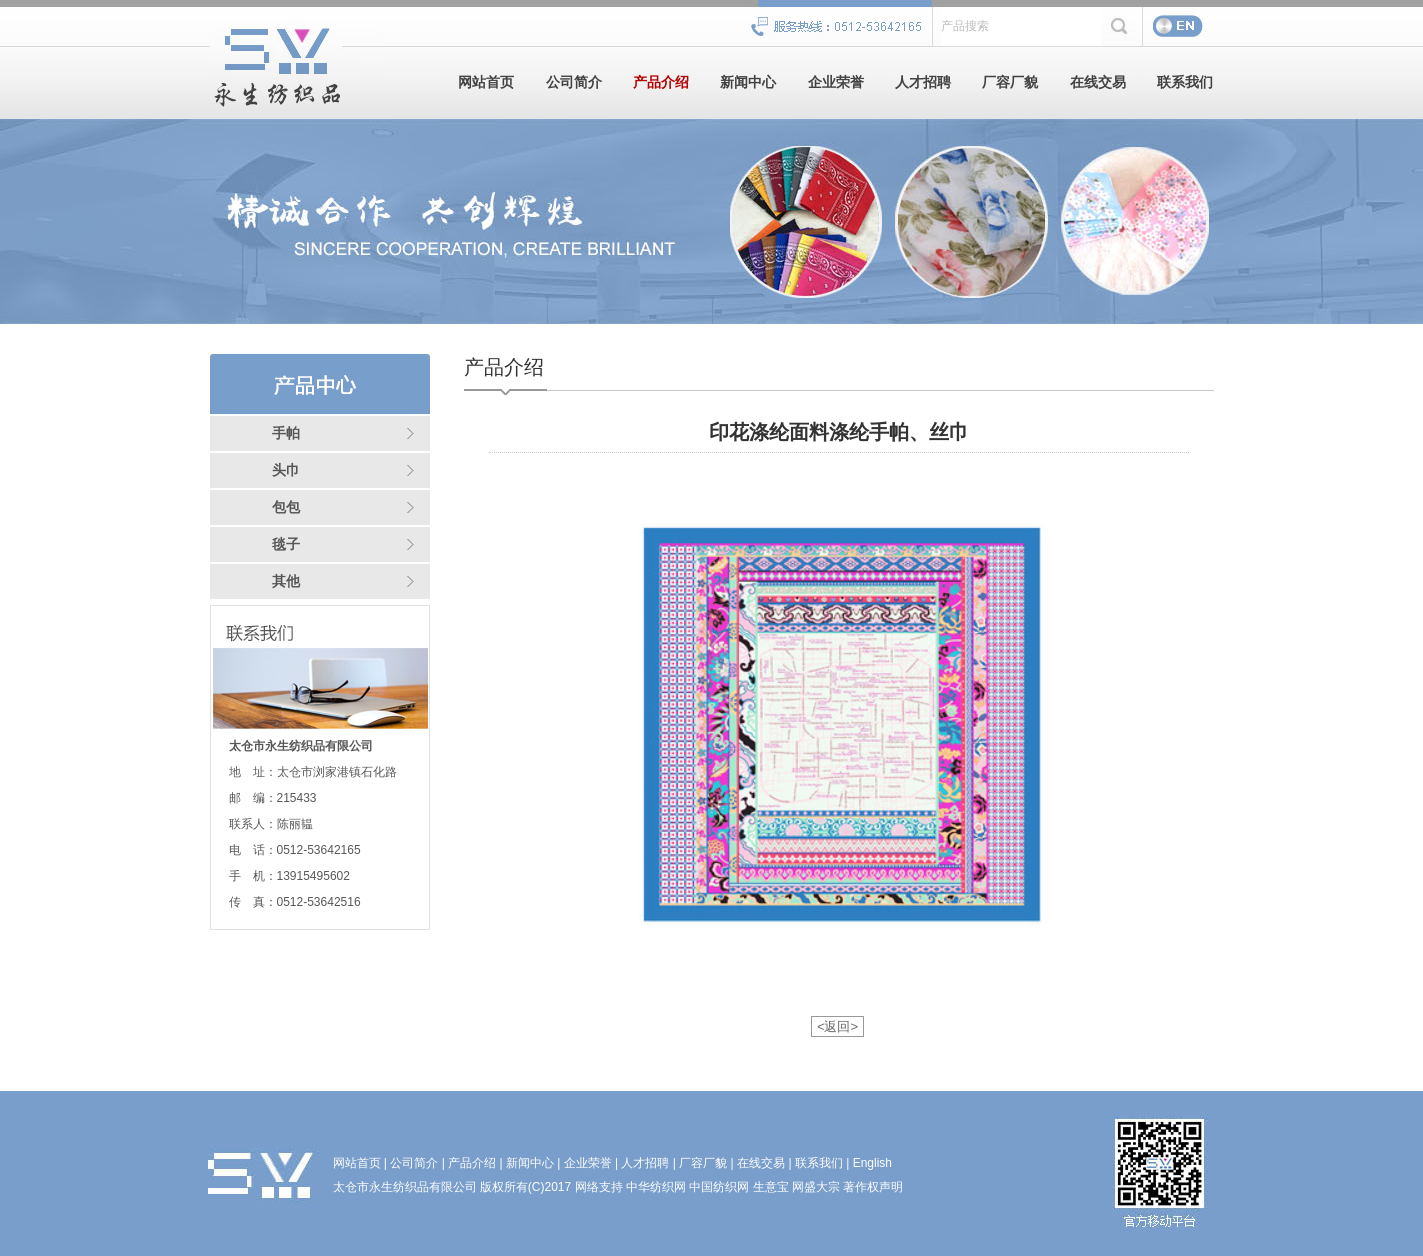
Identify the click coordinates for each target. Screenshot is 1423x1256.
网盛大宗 (816, 1187)
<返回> (837, 1026)
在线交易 (1098, 82)
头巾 (286, 470)
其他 (286, 581)
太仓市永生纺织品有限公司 (405, 1187)
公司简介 (574, 82)
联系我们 (1185, 82)
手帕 (286, 433)
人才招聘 (923, 82)
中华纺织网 (656, 1187)
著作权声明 (873, 1187)
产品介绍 (661, 82)
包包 (286, 507)
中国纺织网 (719, 1187)
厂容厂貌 (1010, 82)
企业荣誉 (836, 82)
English (872, 1163)
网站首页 (486, 82)
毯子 (286, 544)
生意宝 (771, 1187)
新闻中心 (748, 82)
